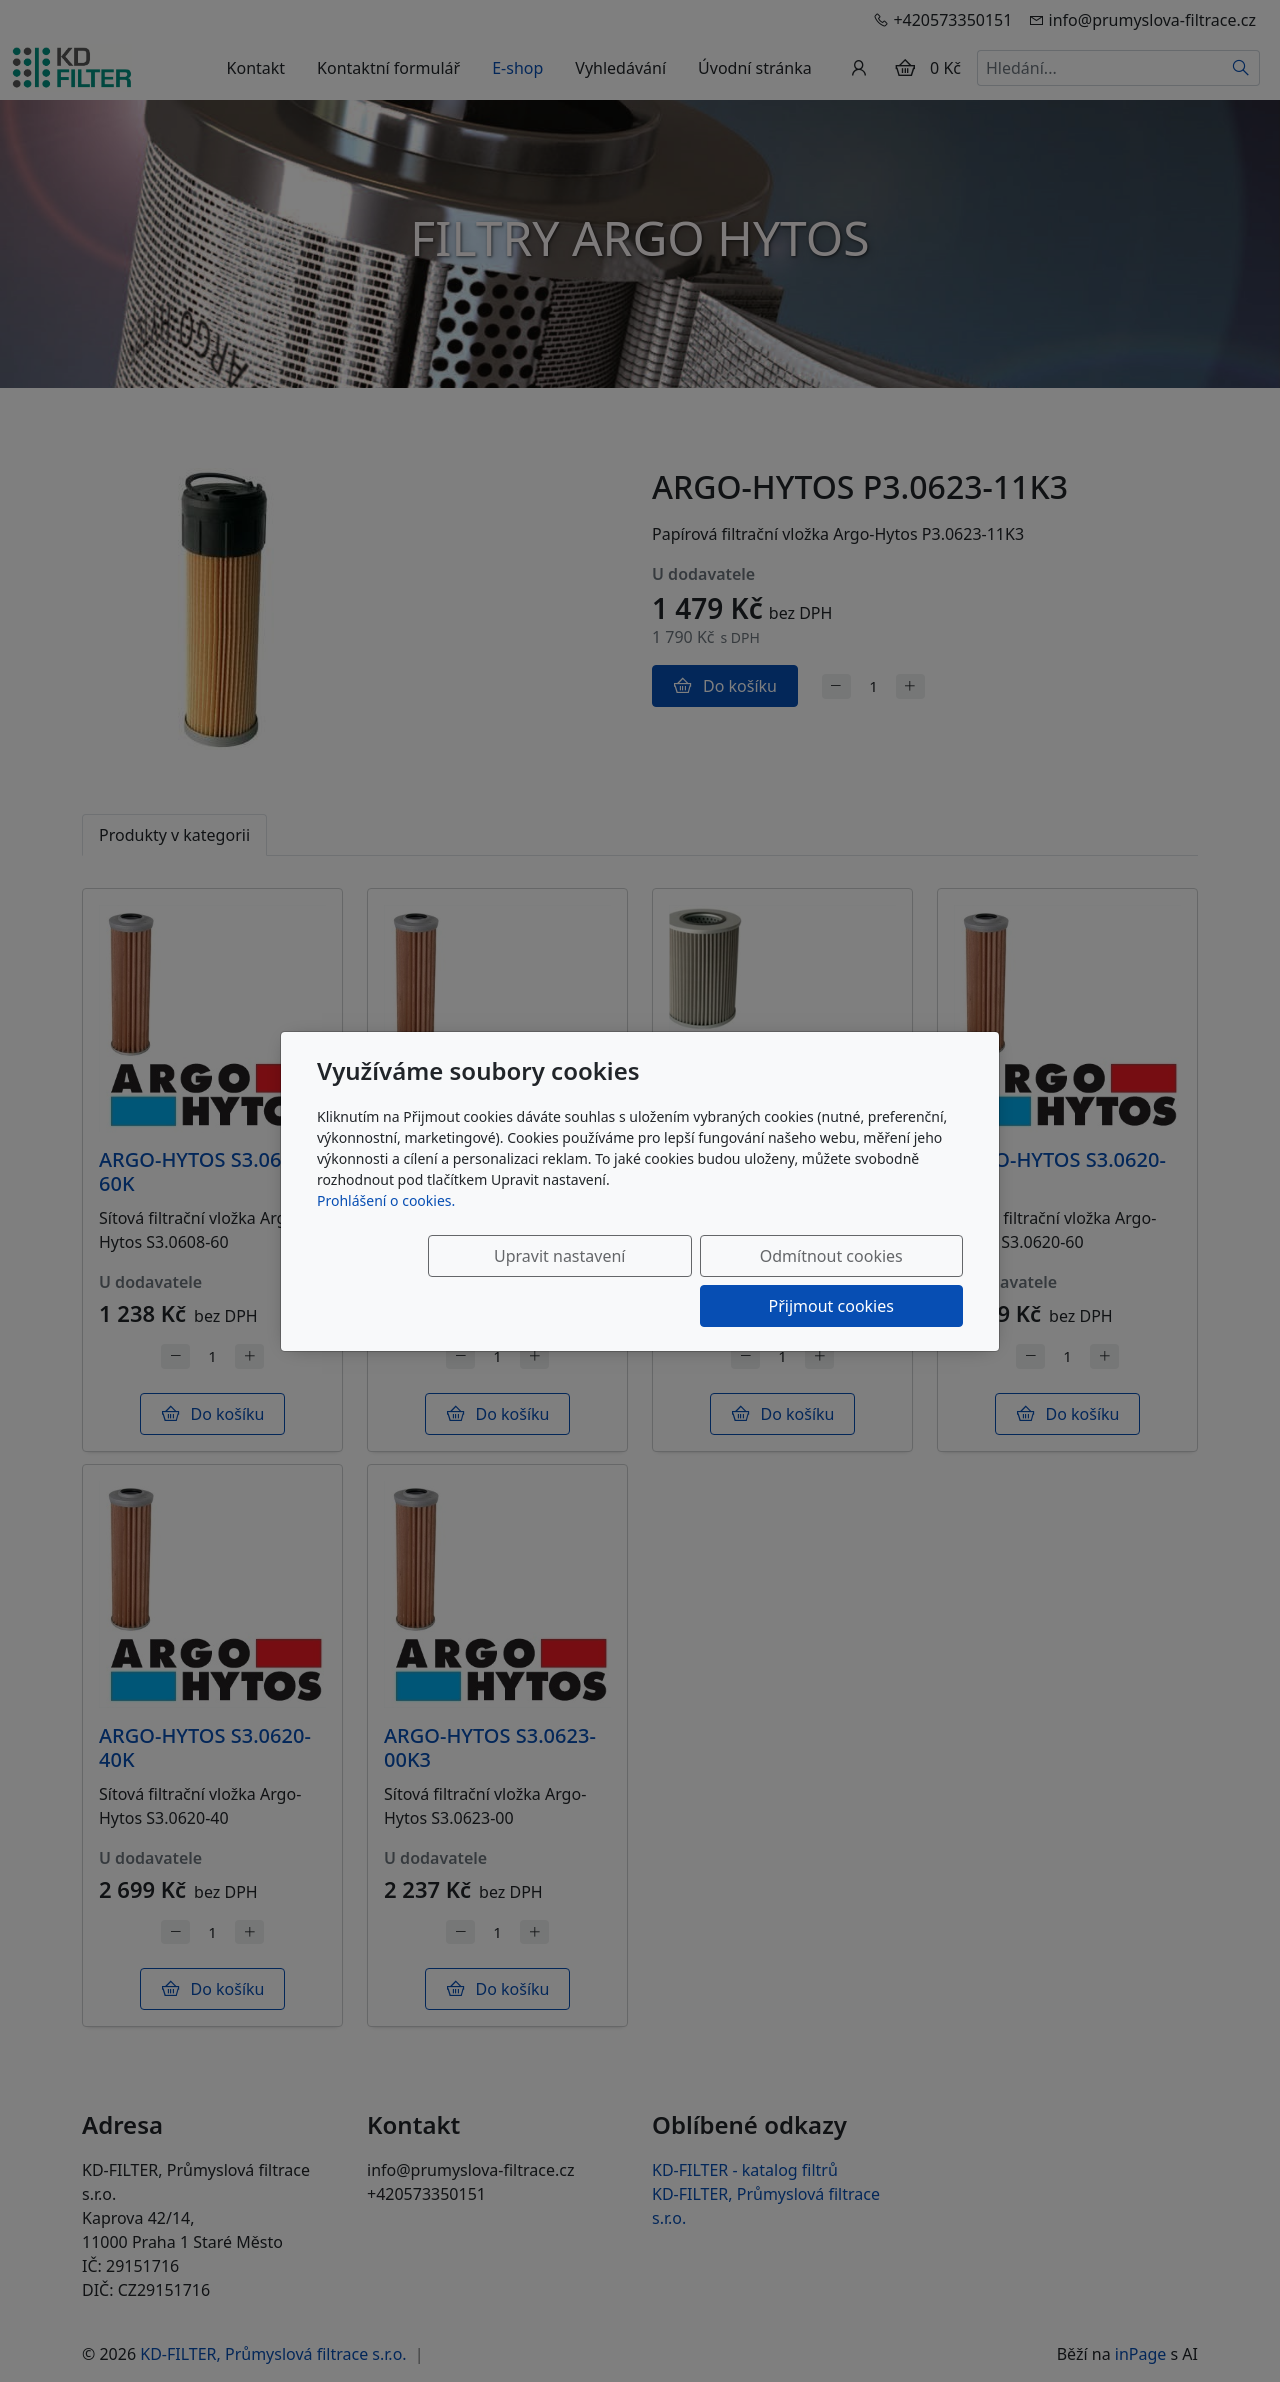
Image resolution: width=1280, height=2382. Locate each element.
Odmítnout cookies (667, 1281)
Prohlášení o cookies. (386, 1225)
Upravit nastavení (466, 1281)
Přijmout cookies (866, 1281)
